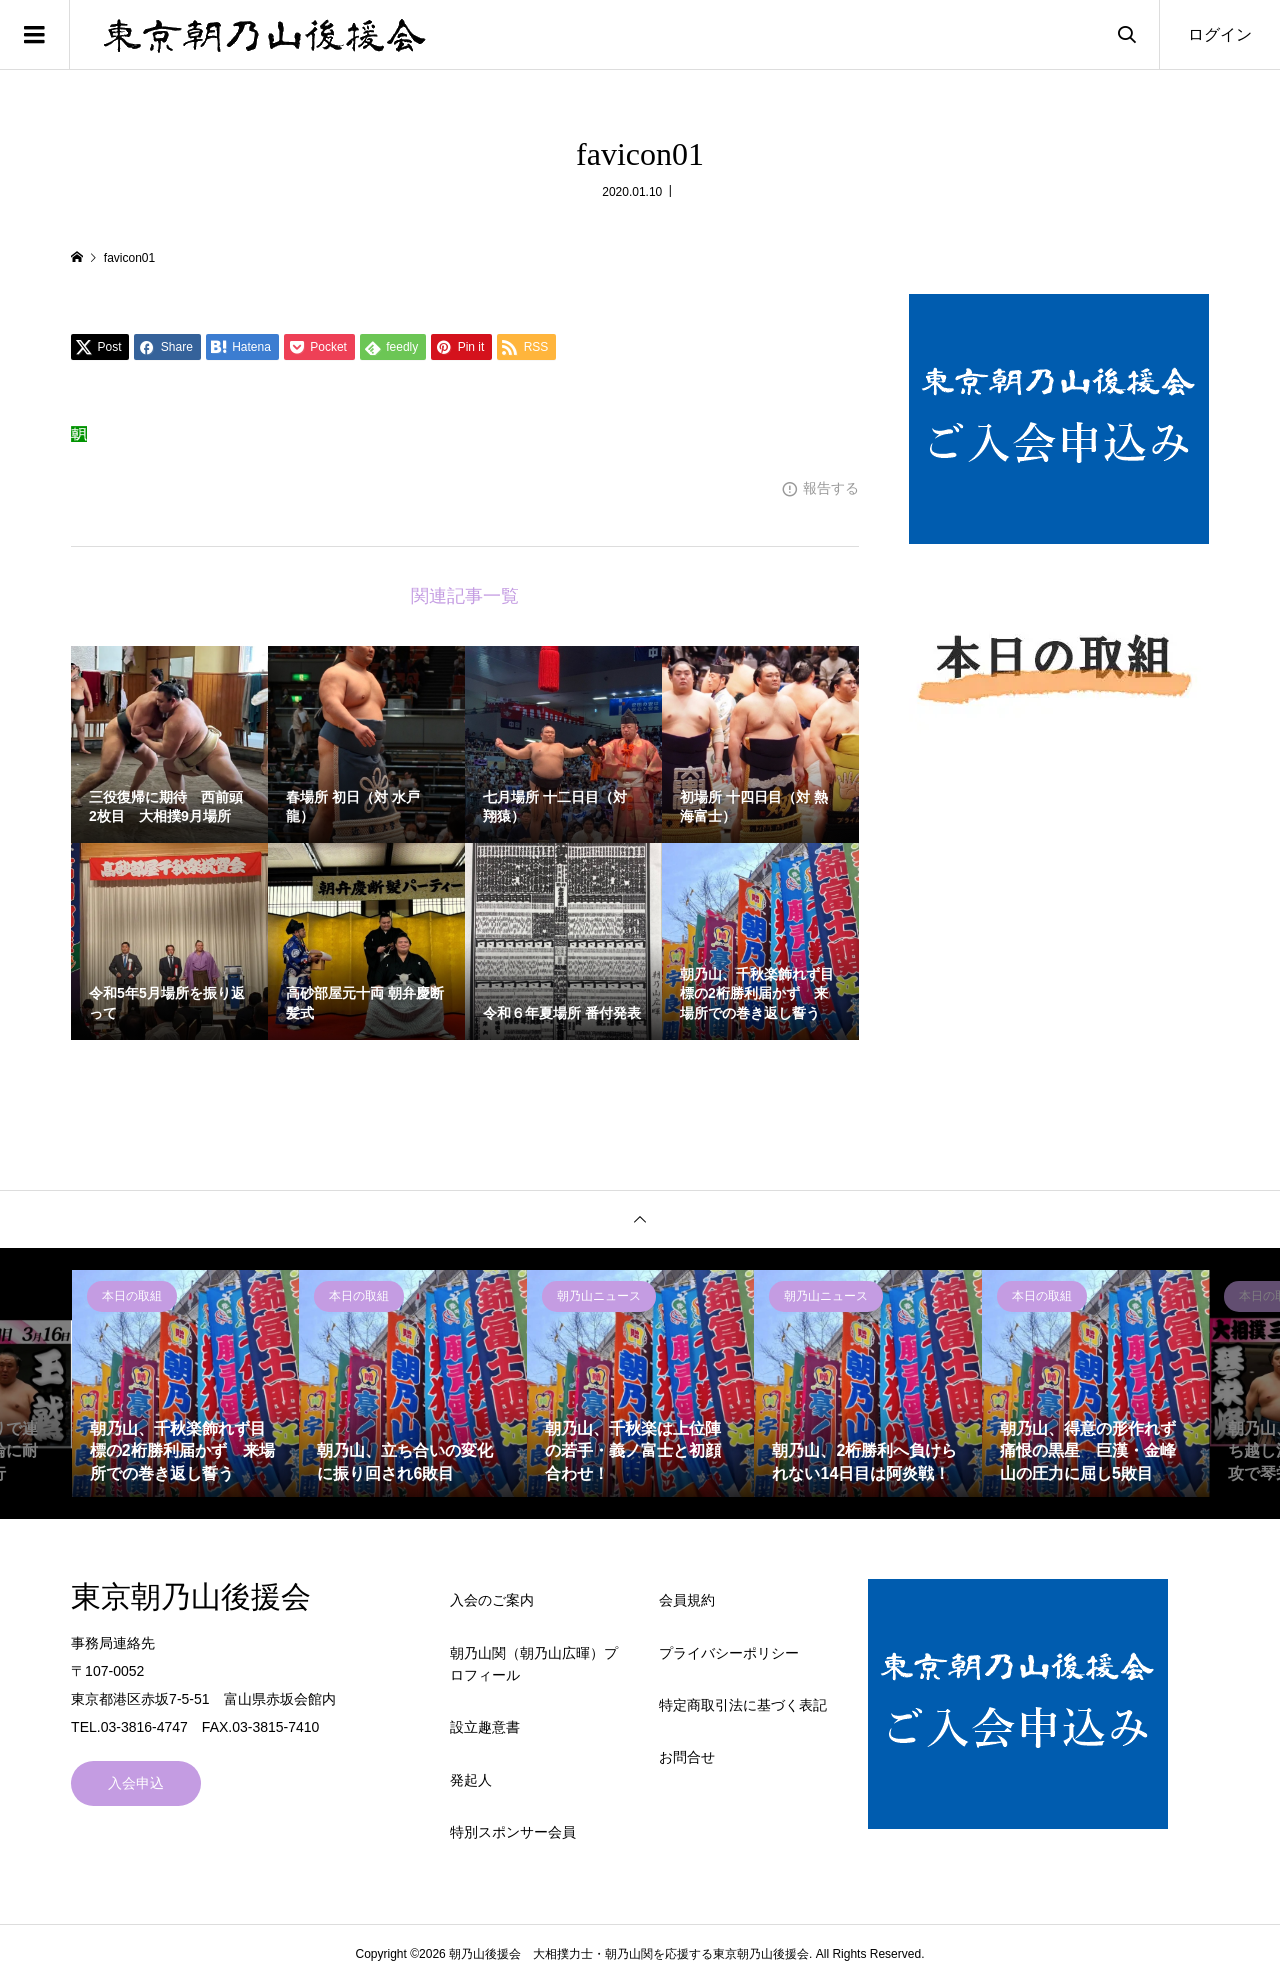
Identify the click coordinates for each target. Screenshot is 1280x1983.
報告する (831, 488)
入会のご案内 (492, 1600)
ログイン (1220, 34)
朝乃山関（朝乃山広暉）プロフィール (534, 1664)
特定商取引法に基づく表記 (743, 1705)
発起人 (471, 1780)
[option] (186, 1384)
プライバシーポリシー (729, 1653)
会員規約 (687, 1600)
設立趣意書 (485, 1727)
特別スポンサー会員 (513, 1832)
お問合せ (687, 1757)
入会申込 (136, 1783)
